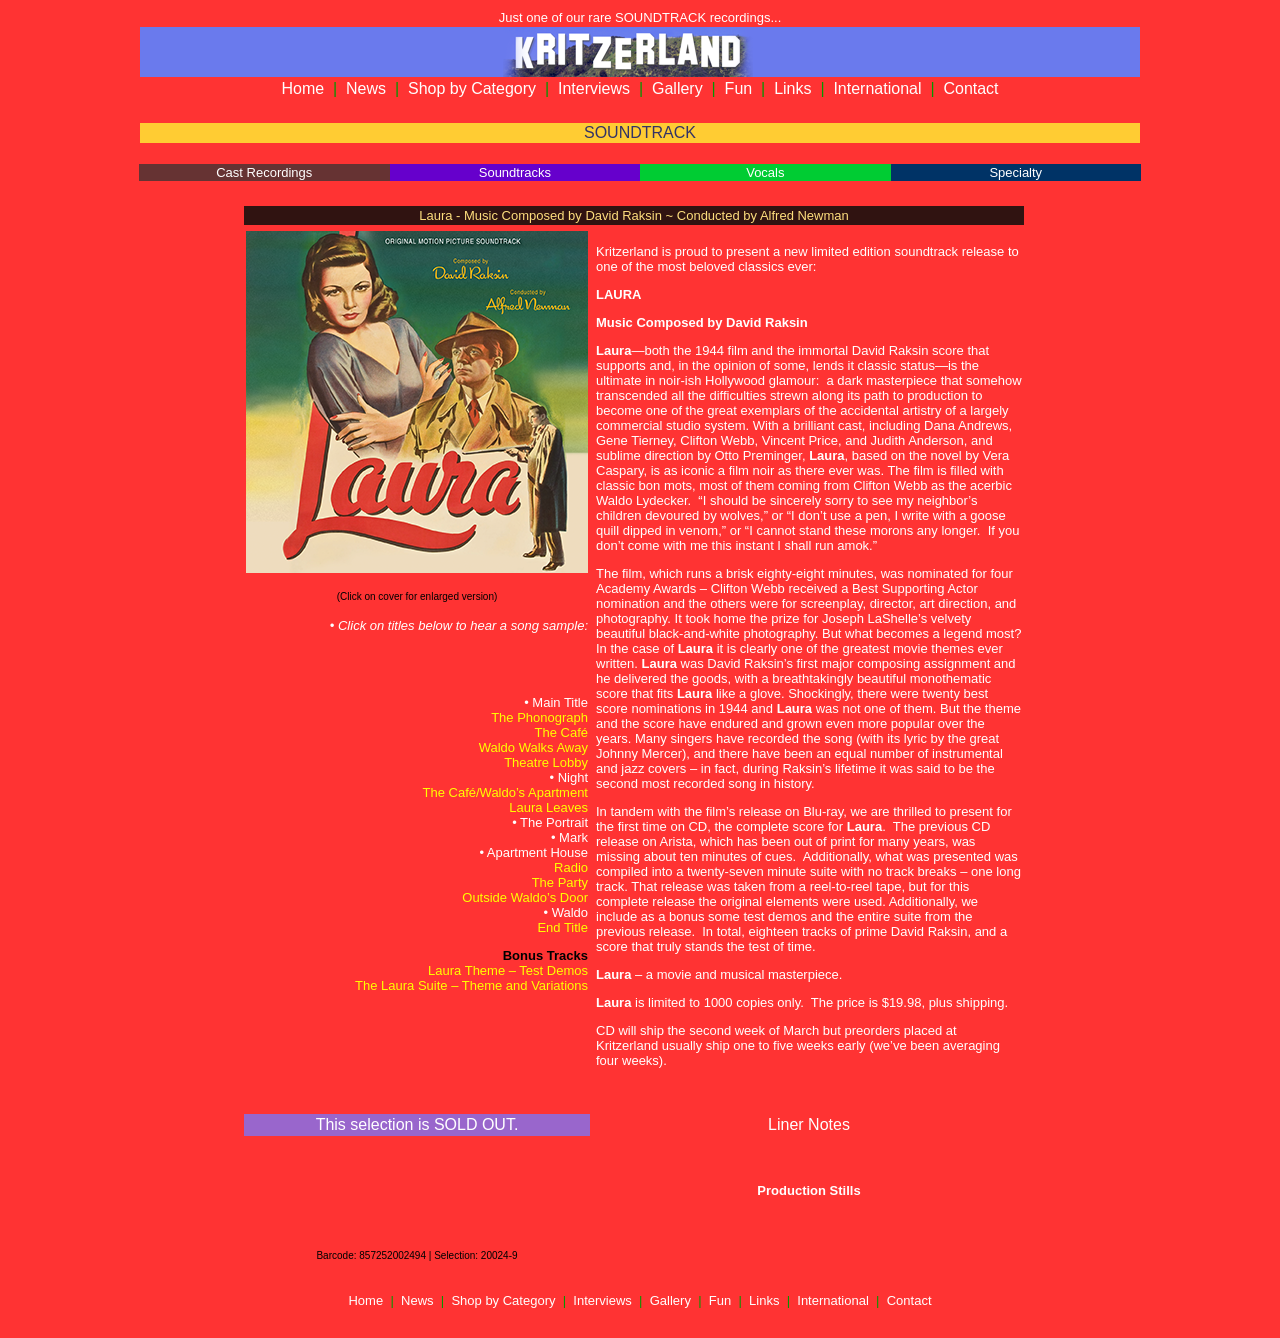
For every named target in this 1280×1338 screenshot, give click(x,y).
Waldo (570, 912)
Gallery (677, 88)
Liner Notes (809, 1124)
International (877, 88)
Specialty (1015, 172)
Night (573, 777)
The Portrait (554, 822)
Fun (739, 88)
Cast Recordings (264, 172)
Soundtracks (515, 172)
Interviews (594, 88)
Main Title (560, 702)
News (366, 88)
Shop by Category (472, 88)
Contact (970, 88)
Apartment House (537, 852)
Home (302, 88)
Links (792, 88)
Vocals (765, 172)
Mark (573, 837)
